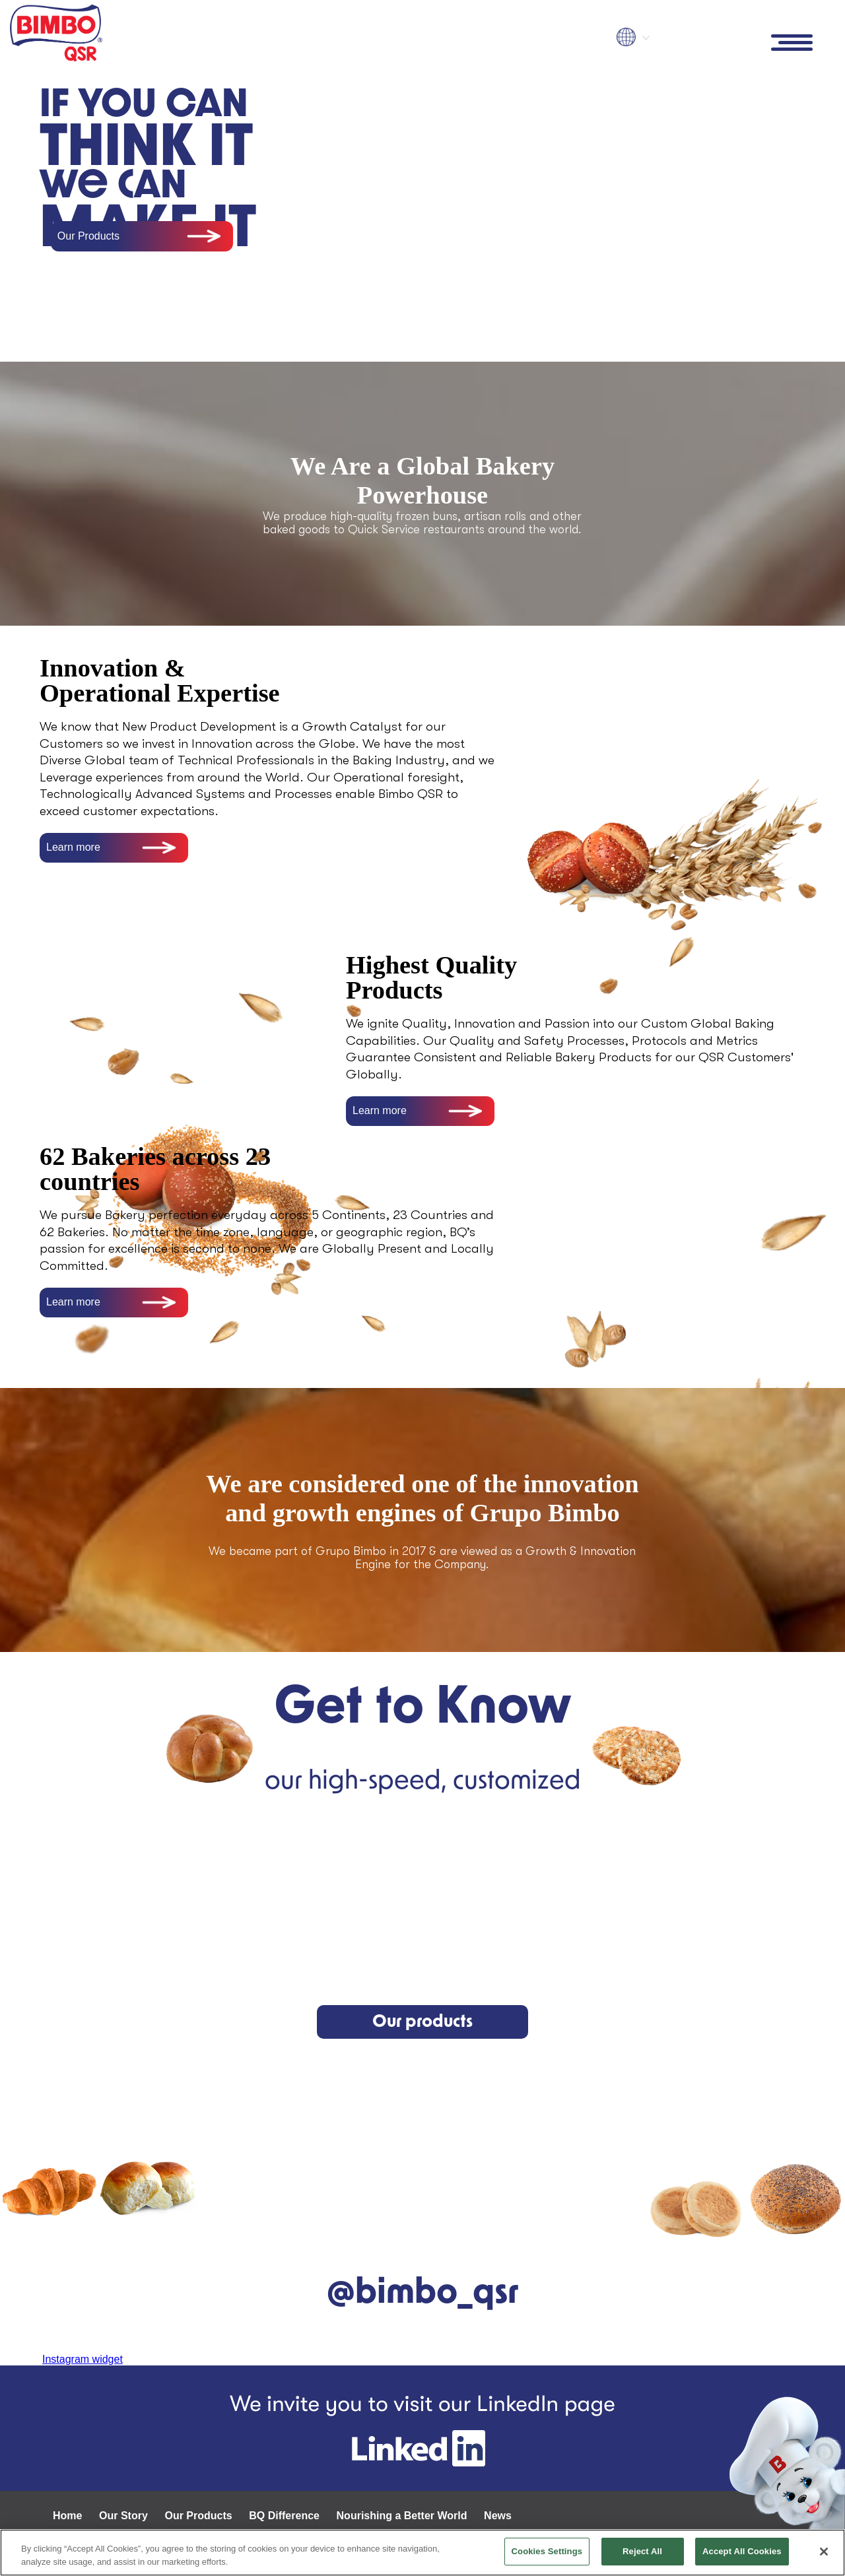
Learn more (73, 847)
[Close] (823, 2551)
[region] (422, 2552)
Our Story (123, 2515)
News (498, 2515)
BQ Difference (284, 2515)
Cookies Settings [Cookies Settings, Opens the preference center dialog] (547, 2551)
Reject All (642, 2551)
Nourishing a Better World (402, 2515)
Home (67, 2515)
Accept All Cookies (742, 2551)
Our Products (88, 236)
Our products (422, 2022)
